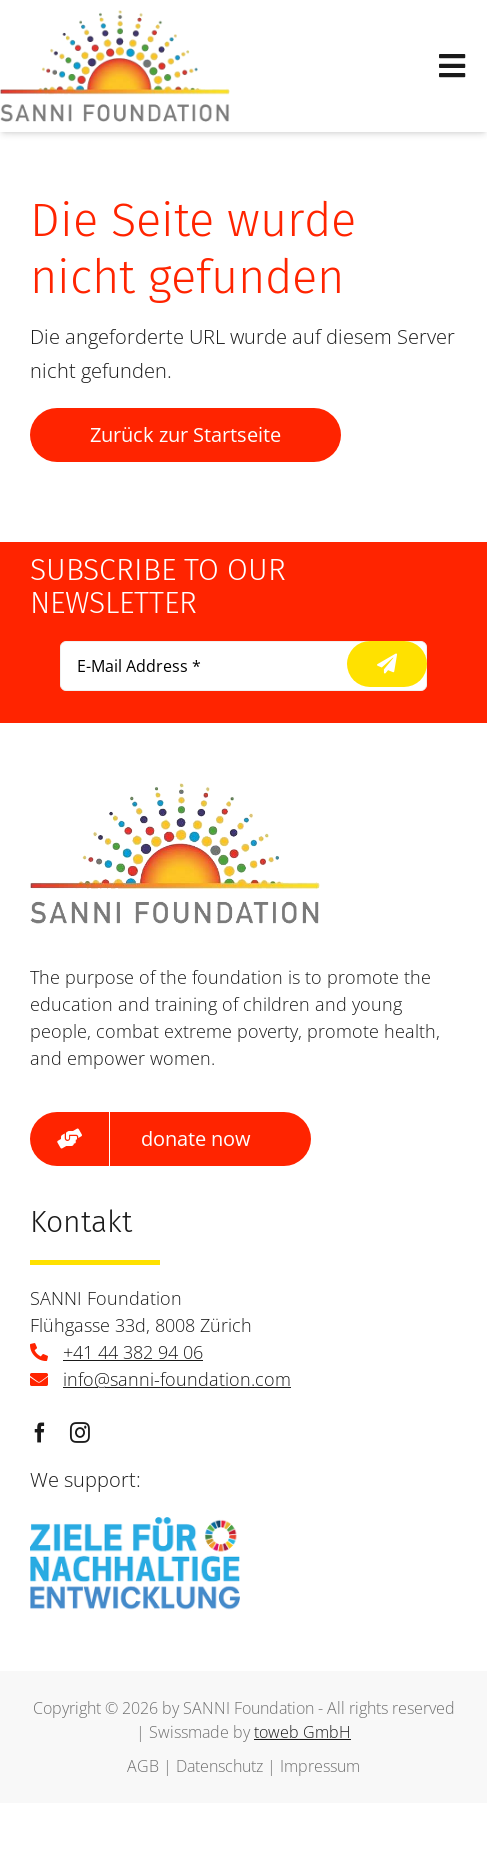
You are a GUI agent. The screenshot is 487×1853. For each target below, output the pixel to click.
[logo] (115, 19)
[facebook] (40, 1433)
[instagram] (80, 1433)
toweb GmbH (302, 1732)
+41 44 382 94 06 (133, 1352)
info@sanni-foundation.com (177, 1379)
